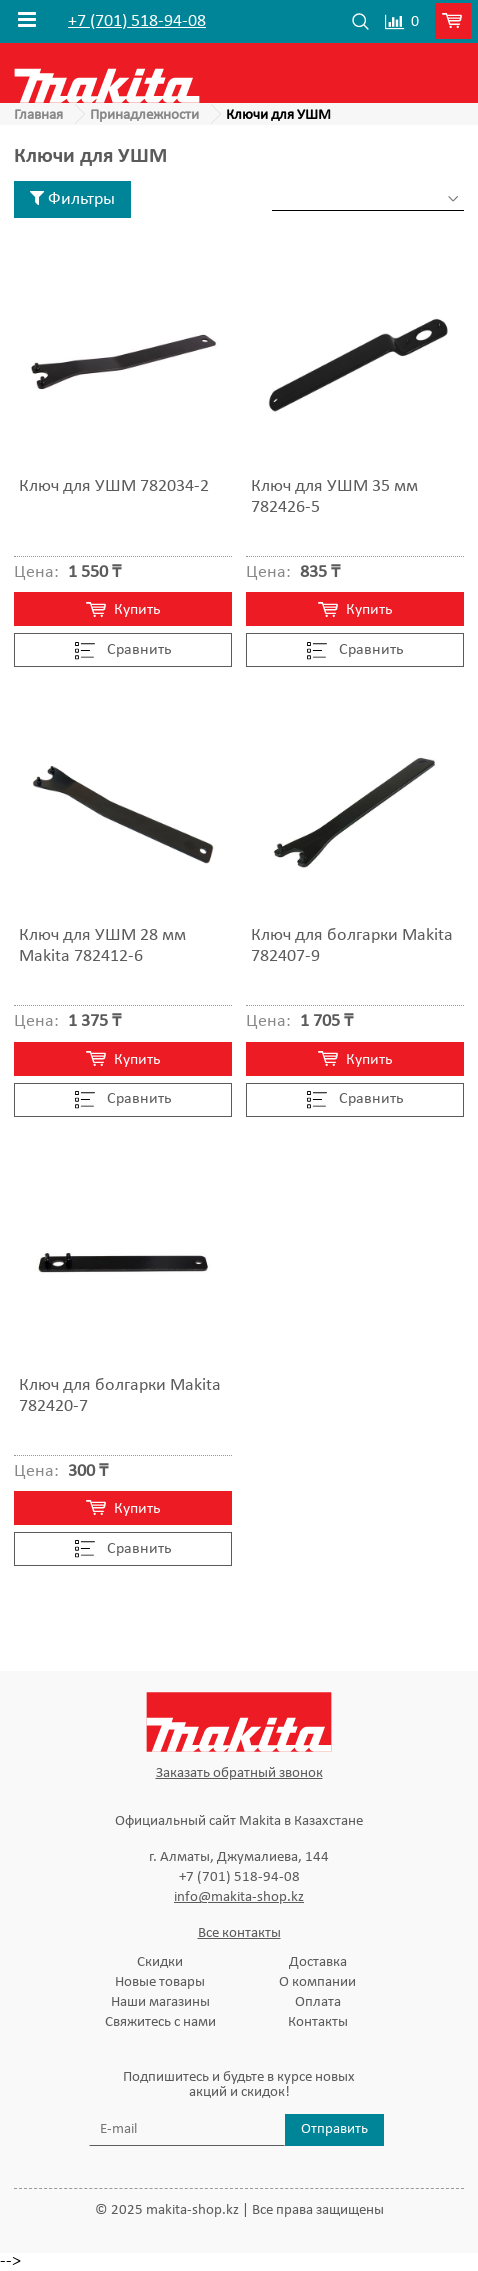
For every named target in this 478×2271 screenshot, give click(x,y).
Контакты (318, 2022)
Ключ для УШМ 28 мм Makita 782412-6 (102, 946)
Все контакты (239, 1933)
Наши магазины (160, 2002)
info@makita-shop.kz (239, 1897)
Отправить (334, 2129)
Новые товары (160, 1982)
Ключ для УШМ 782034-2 (114, 486)
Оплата (318, 2002)
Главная (38, 115)
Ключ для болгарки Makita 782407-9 (352, 946)
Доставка (318, 1962)
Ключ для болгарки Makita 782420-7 (120, 1396)
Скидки (160, 1962)
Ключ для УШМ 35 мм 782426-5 (334, 497)
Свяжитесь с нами (160, 2022)
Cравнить (123, 651)
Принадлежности (144, 115)
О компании (317, 1982)
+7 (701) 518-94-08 (137, 22)
